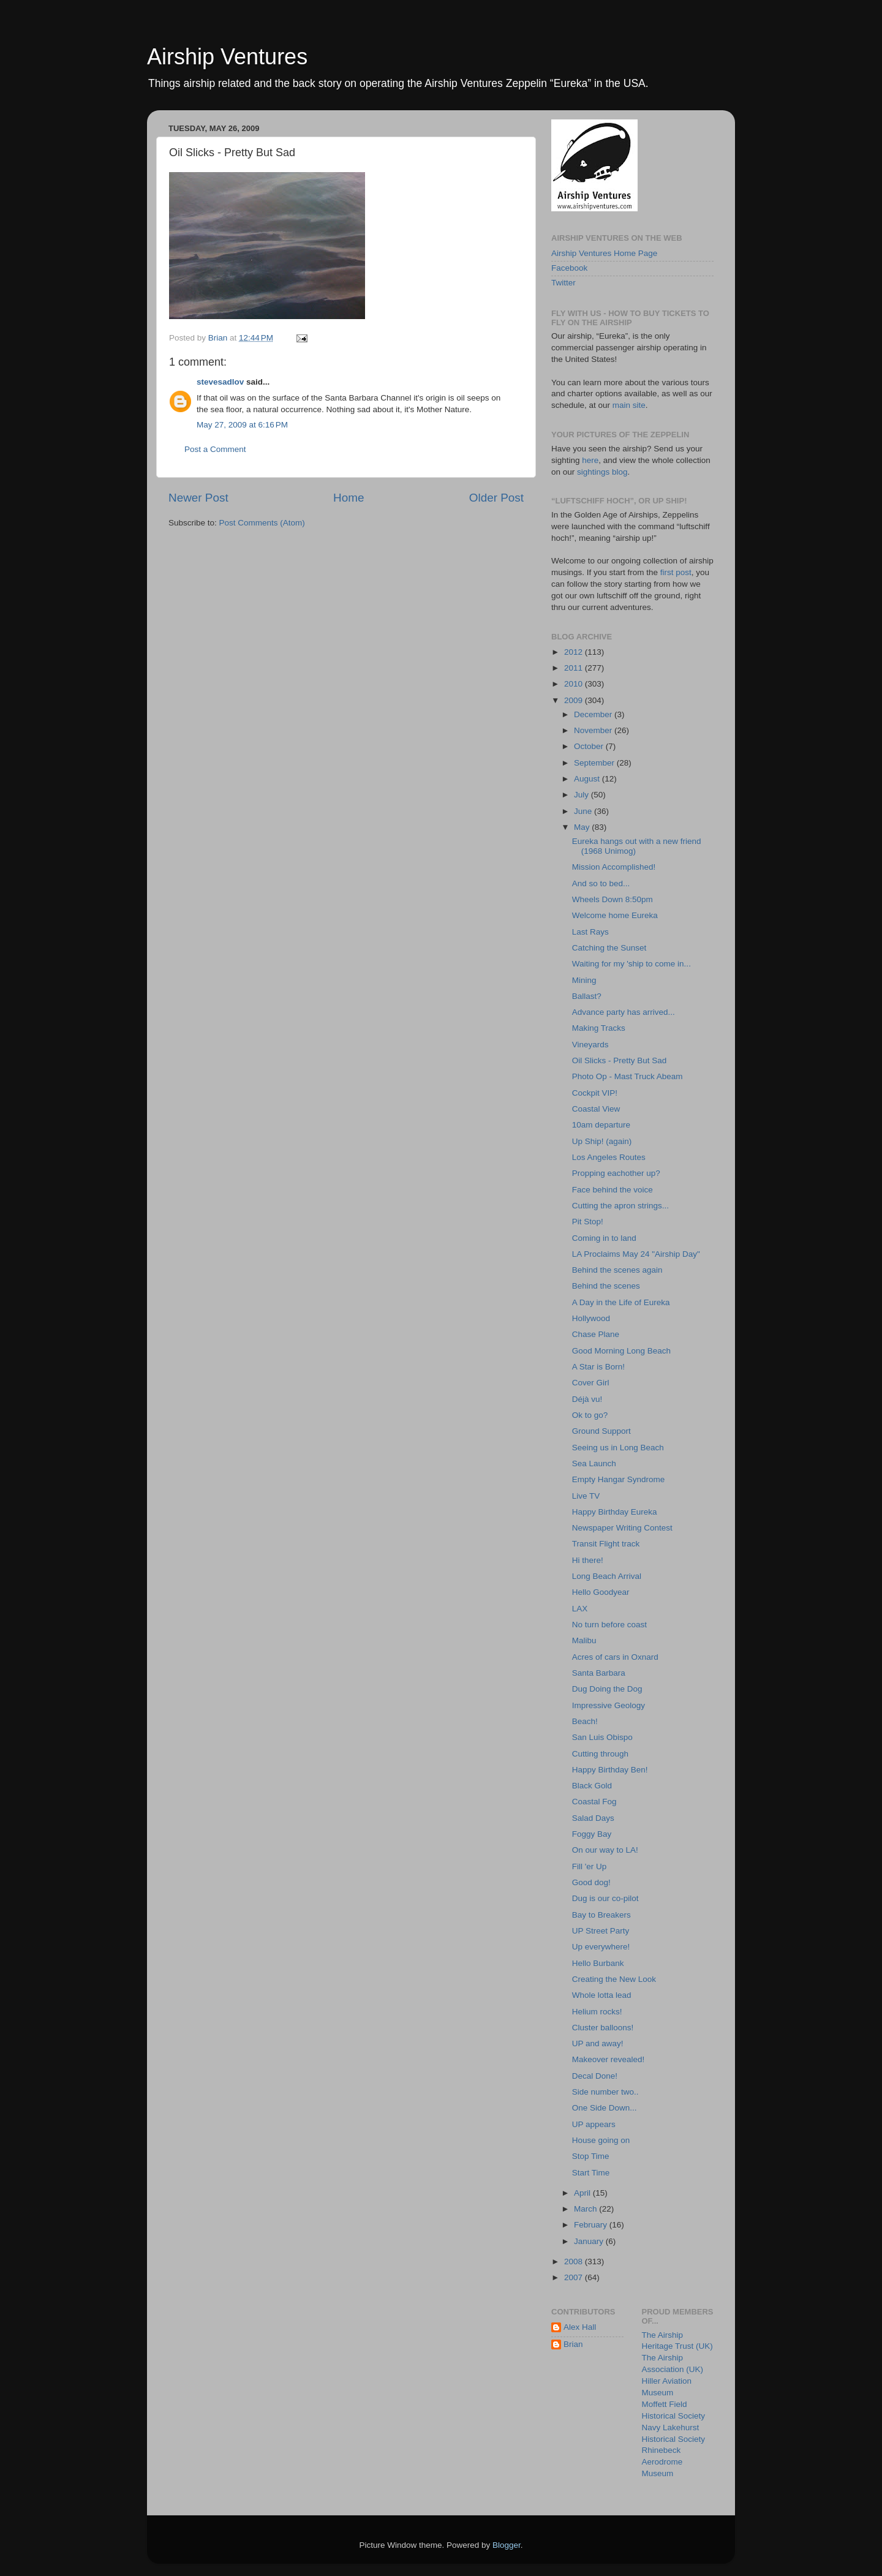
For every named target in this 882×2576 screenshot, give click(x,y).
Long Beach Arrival (606, 1576)
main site (629, 405)
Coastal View (596, 1108)
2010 (574, 683)
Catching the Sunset (609, 947)
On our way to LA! (605, 1850)
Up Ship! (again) (602, 1141)
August (588, 778)
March (586, 2208)
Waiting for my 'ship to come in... (631, 963)
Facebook (569, 268)
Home (348, 497)
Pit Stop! (587, 1221)
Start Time (591, 2172)
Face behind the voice (612, 1189)
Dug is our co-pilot (605, 1898)
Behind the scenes (606, 1285)
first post (676, 572)
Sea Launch (594, 1463)
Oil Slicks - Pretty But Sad (619, 1060)
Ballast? (586, 996)
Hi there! (587, 1560)
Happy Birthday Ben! (610, 1769)
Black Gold (592, 1785)
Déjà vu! (587, 1399)
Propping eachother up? (616, 1173)
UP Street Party (601, 1930)
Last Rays (590, 931)
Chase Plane (595, 1334)
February (591, 2224)
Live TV (586, 1496)
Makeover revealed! (608, 2059)
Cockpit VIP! (594, 1093)
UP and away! (598, 2043)
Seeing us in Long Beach (618, 1447)
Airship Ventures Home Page (604, 253)
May (583, 827)
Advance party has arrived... (623, 1012)
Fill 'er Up (589, 1866)
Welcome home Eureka (615, 915)
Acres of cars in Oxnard (615, 1657)
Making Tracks (598, 1028)
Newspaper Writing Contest (622, 1527)
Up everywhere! (601, 1946)
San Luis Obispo (602, 1737)
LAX (580, 1608)
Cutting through (600, 1753)
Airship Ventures (227, 56)
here (590, 460)
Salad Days (593, 1818)
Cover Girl (590, 1382)
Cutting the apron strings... (620, 1205)
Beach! (585, 1721)
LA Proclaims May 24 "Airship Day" (636, 1254)
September (595, 762)
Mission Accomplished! (614, 867)
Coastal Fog (594, 1801)
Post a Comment (215, 449)
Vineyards (590, 1044)
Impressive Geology (608, 1705)
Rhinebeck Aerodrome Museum (662, 2462)
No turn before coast (609, 1624)
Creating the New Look (614, 1979)
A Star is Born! (598, 1366)
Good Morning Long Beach (621, 1350)
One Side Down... (604, 2107)
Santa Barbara (598, 1673)
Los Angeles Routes (609, 1157)
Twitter (563, 282)
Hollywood (591, 1318)
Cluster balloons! (603, 2027)
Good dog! (591, 1882)
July (582, 794)
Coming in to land (604, 1238)
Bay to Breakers (601, 1914)
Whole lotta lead (601, 1995)
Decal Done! (594, 2076)
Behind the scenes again (617, 1270)
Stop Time (590, 2156)
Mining (584, 980)
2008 (574, 2261)
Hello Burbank (598, 1963)
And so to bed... (601, 883)
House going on (601, 2140)
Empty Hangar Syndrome (618, 1479)
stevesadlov (220, 381)
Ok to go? (590, 1415)
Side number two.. (605, 2091)
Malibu (584, 1640)
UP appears (594, 2124)
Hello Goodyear (601, 1592)
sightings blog (602, 471)
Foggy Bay (592, 1834)
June (584, 811)
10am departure (601, 1124)
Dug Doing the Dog (607, 1688)
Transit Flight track (606, 1543)
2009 (574, 700)
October (590, 746)
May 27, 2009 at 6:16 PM (242, 424)
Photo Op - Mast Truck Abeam (627, 1076)
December (594, 714)
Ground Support (601, 1431)
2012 (574, 652)
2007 (574, 2277)
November (594, 730)
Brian (573, 2344)
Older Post (496, 497)
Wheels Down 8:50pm (612, 899)
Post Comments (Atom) (262, 522)
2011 (574, 667)
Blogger (506, 2545)
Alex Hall (580, 2327)
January (590, 2241)
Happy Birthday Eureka (614, 1511)
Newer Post (198, 497)
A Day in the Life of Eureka (621, 1302)
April (583, 2193)
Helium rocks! (597, 2011)
